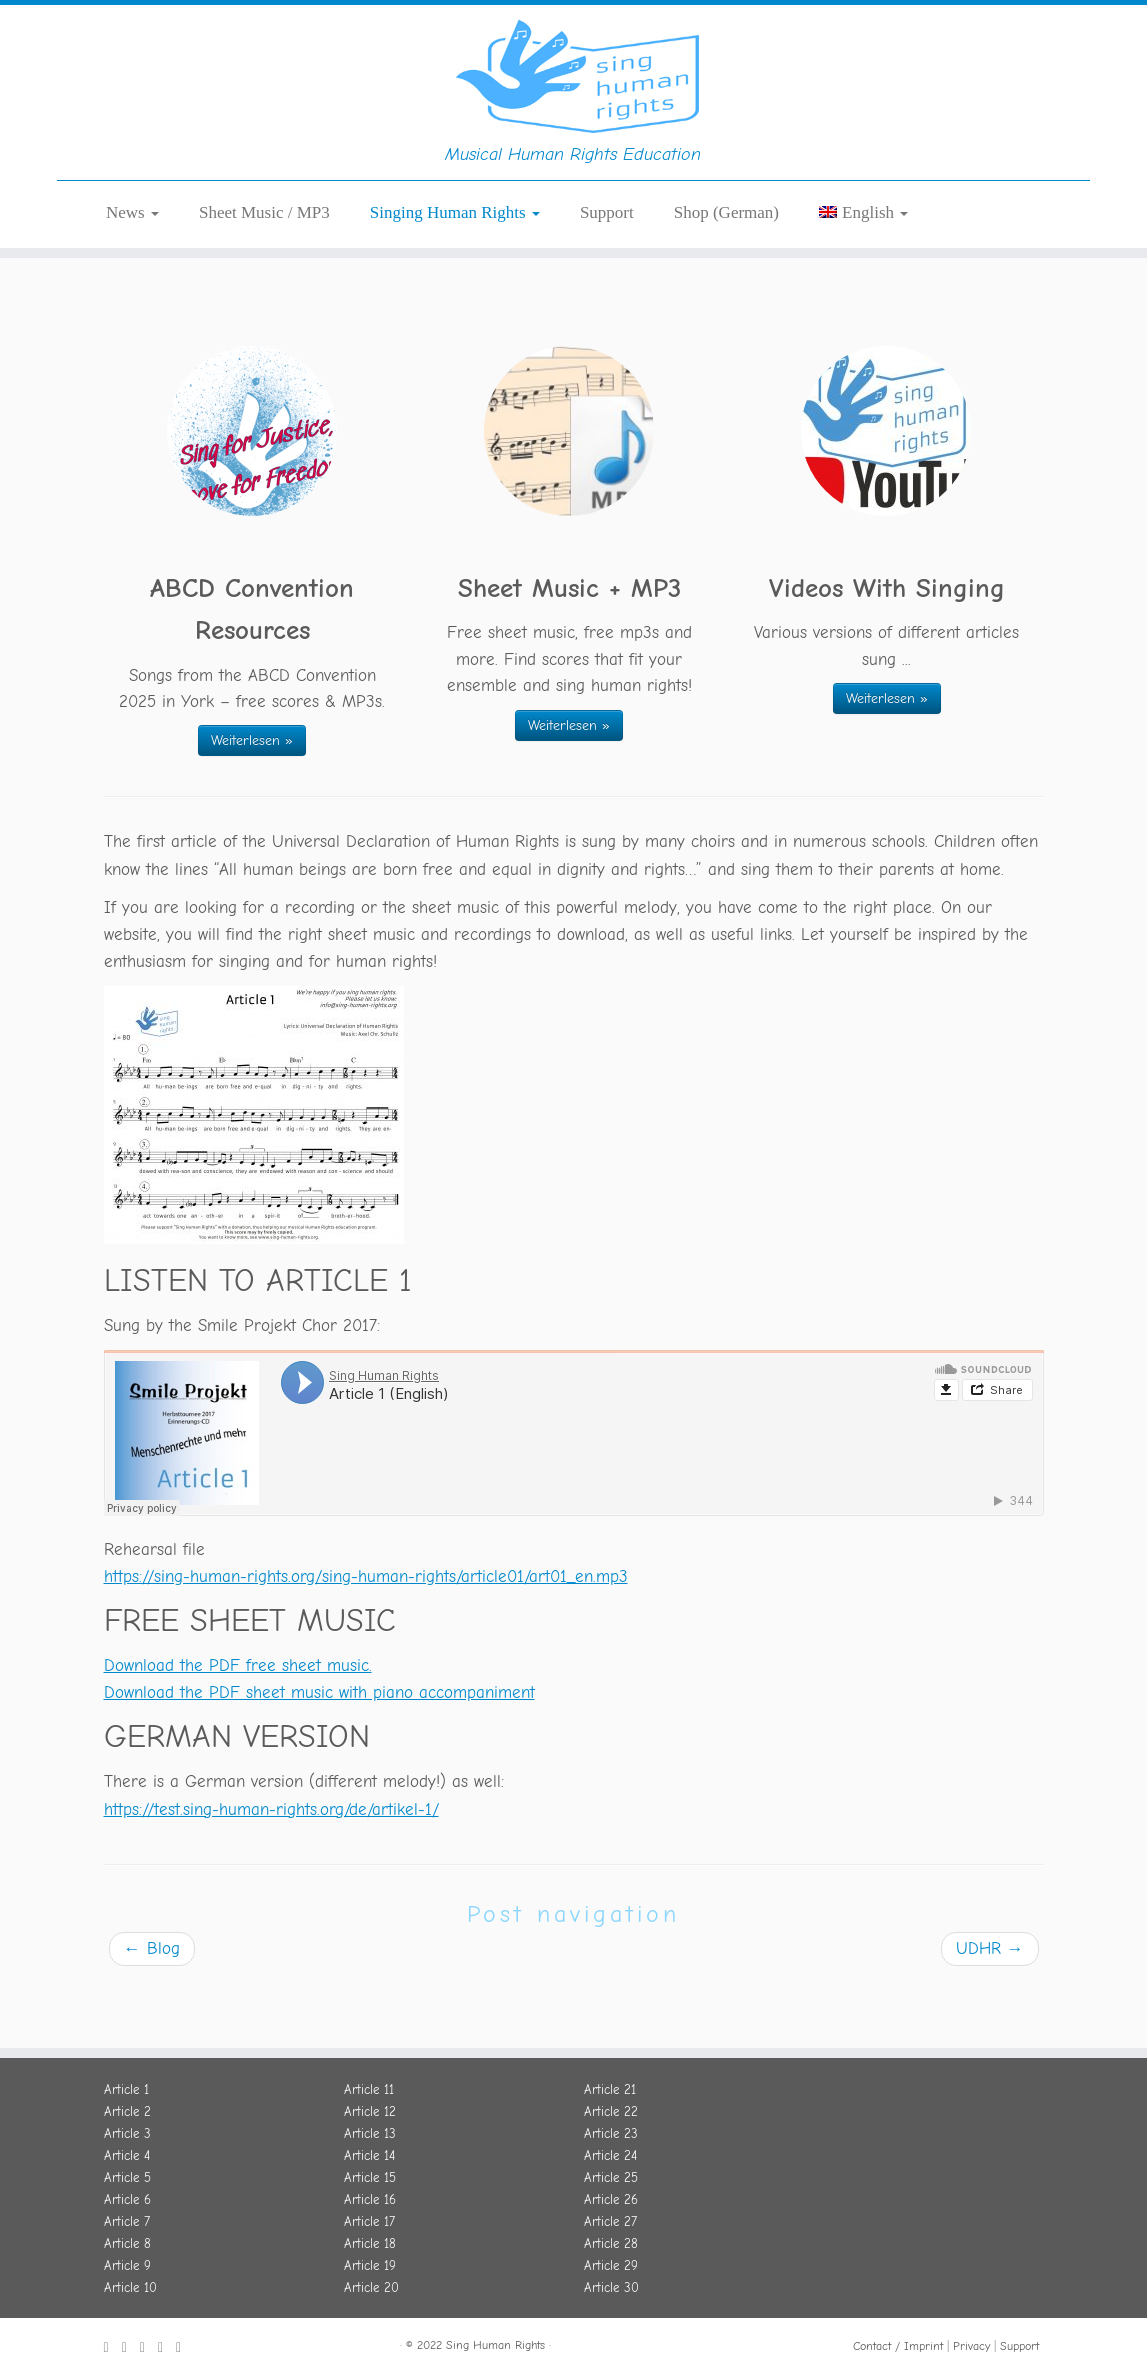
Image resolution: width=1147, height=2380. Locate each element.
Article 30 (611, 2287)
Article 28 (611, 2243)
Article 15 (370, 2177)
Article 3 (127, 2133)
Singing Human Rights (455, 274)
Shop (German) (726, 274)
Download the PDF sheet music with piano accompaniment (319, 1754)
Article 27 (610, 2221)
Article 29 (611, 2265)
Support (607, 274)
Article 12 (370, 2111)
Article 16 (370, 2199)
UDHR (990, 2010)
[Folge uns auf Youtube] (167, 2348)
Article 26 (611, 2199)
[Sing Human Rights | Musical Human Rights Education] (573, 105)
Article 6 (127, 2199)
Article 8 (127, 2243)
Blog (152, 2010)
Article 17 (369, 2221)
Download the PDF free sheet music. (238, 1727)
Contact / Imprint (898, 2346)
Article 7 (127, 2221)
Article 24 (610, 2155)
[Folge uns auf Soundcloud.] (149, 2348)
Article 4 (127, 2155)
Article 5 (127, 2177)
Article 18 (370, 2243)
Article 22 (611, 2111)
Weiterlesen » (252, 802)
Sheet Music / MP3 (264, 274)
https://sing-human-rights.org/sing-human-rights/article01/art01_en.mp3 (366, 1638)
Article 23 (611, 2133)
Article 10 (130, 2287)
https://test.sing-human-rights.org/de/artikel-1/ (271, 1871)
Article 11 (369, 2089)
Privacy (971, 2346)
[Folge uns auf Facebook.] (113, 2348)
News (132, 274)
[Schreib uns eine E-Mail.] (185, 2348)
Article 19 (370, 2265)
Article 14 (369, 2155)
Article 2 (127, 2111)
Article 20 (371, 2287)
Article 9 (127, 2265)
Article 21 (610, 2089)
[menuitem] (863, 274)
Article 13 (370, 2133)
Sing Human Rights (495, 2345)
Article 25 (611, 2177)
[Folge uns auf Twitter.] (131, 2348)
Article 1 (126, 2089)
